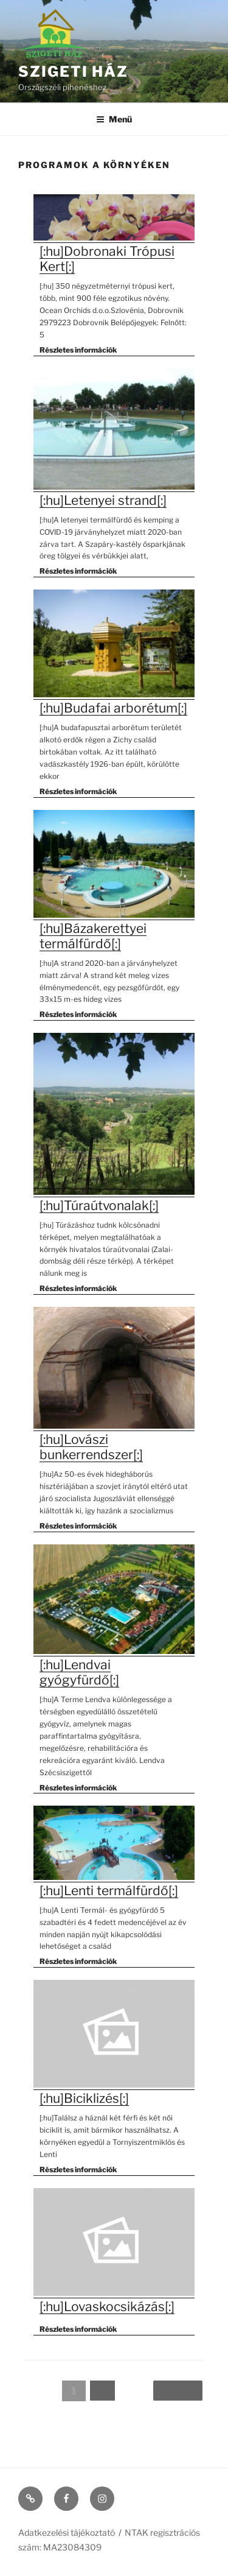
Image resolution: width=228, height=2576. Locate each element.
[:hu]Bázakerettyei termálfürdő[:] (93, 936)
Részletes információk (78, 349)
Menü (114, 119)
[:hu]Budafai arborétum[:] (113, 708)
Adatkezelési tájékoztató (66, 2532)
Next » (177, 2391)
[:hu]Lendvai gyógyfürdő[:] (79, 1672)
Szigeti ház (73, 71)
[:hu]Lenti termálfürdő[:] (109, 1890)
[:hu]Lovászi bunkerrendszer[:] (91, 1447)
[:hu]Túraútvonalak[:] (99, 1205)
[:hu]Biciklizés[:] (84, 2098)
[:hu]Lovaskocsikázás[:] (107, 2306)
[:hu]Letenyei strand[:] (103, 500)
